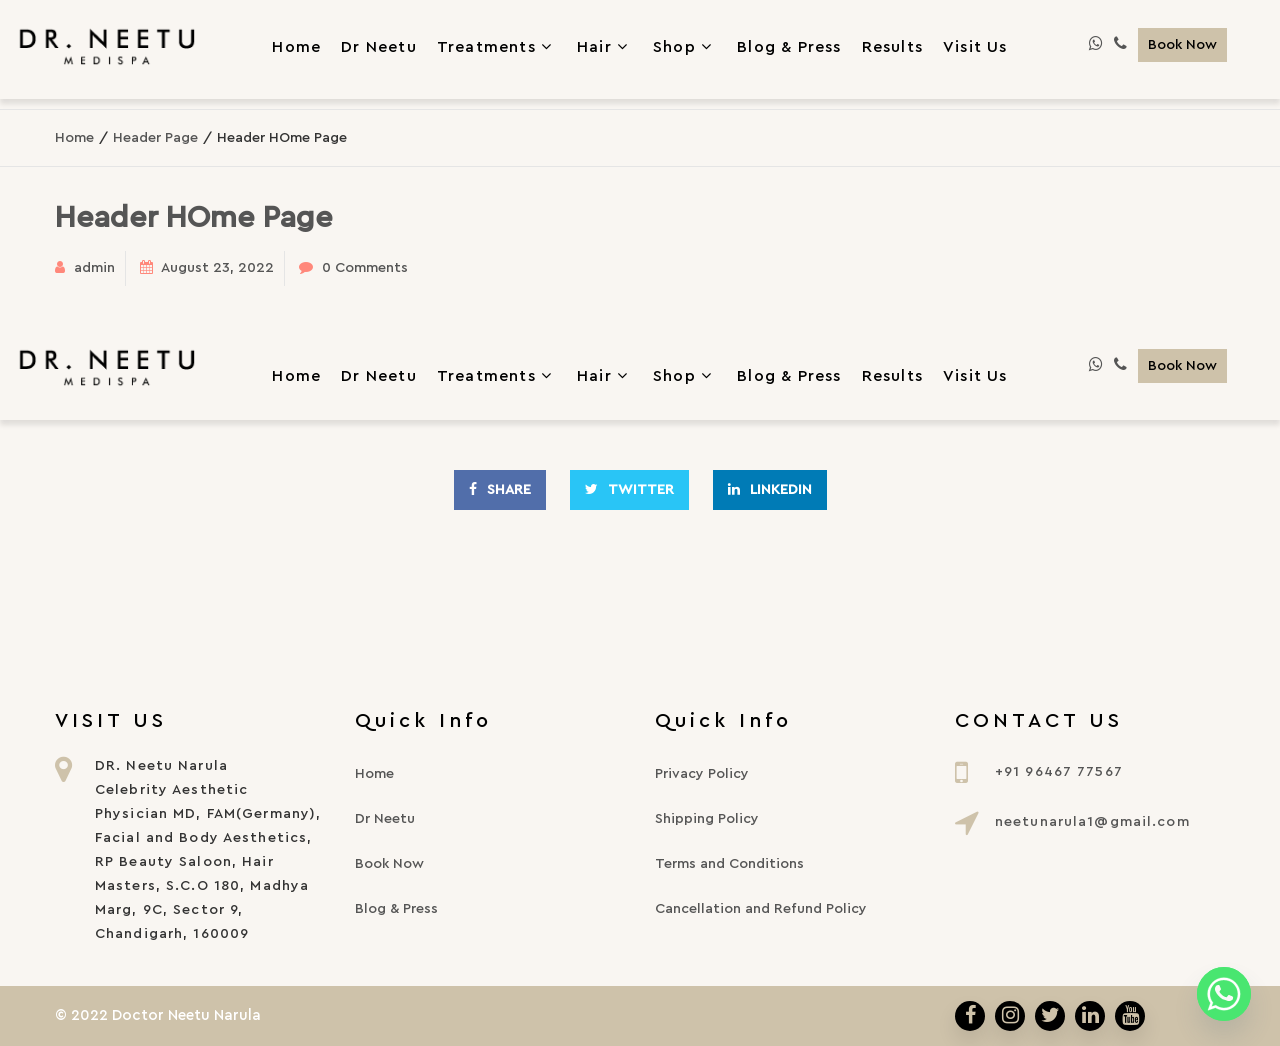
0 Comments (365, 268)
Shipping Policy (707, 819)
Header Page (155, 138)
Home (74, 138)
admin (94, 268)
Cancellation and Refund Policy (761, 909)
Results (892, 376)
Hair (605, 46)
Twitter (629, 489)
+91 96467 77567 (1059, 772)
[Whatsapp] (1224, 994)
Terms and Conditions (729, 864)
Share (500, 489)
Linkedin (770, 489)
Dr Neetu (379, 376)
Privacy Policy (702, 774)
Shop (685, 46)
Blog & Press (789, 376)
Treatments (497, 46)
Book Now (1182, 45)
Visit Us (975, 376)
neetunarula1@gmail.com (1092, 822)
